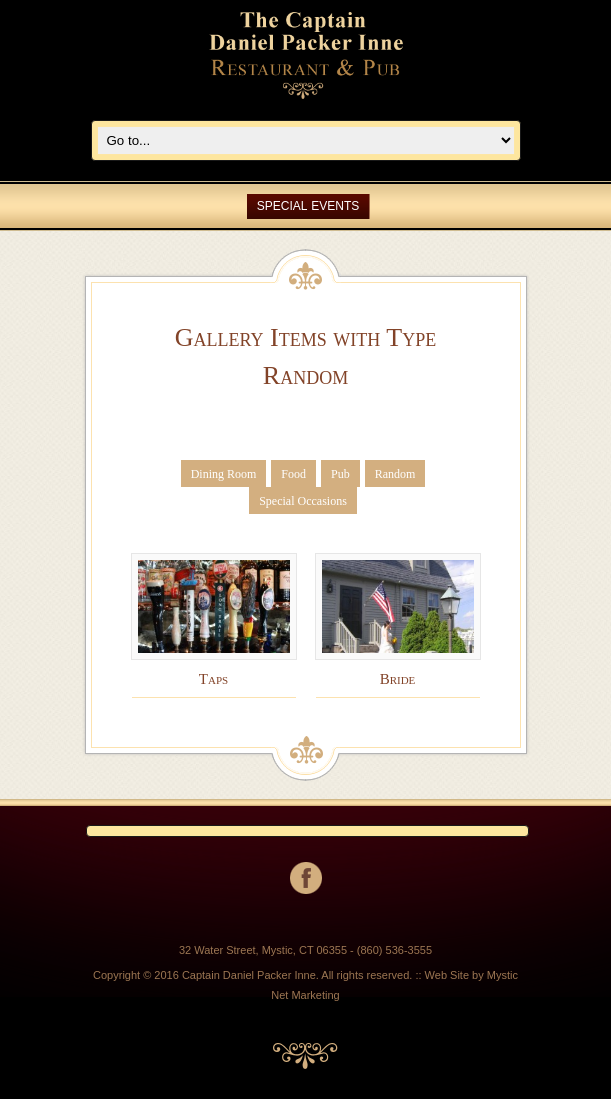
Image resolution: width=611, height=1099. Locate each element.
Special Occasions (303, 501)
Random (395, 474)
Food (293, 474)
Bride (398, 679)
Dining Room (224, 474)
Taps (213, 679)
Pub (340, 474)
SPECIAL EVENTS (308, 206)
